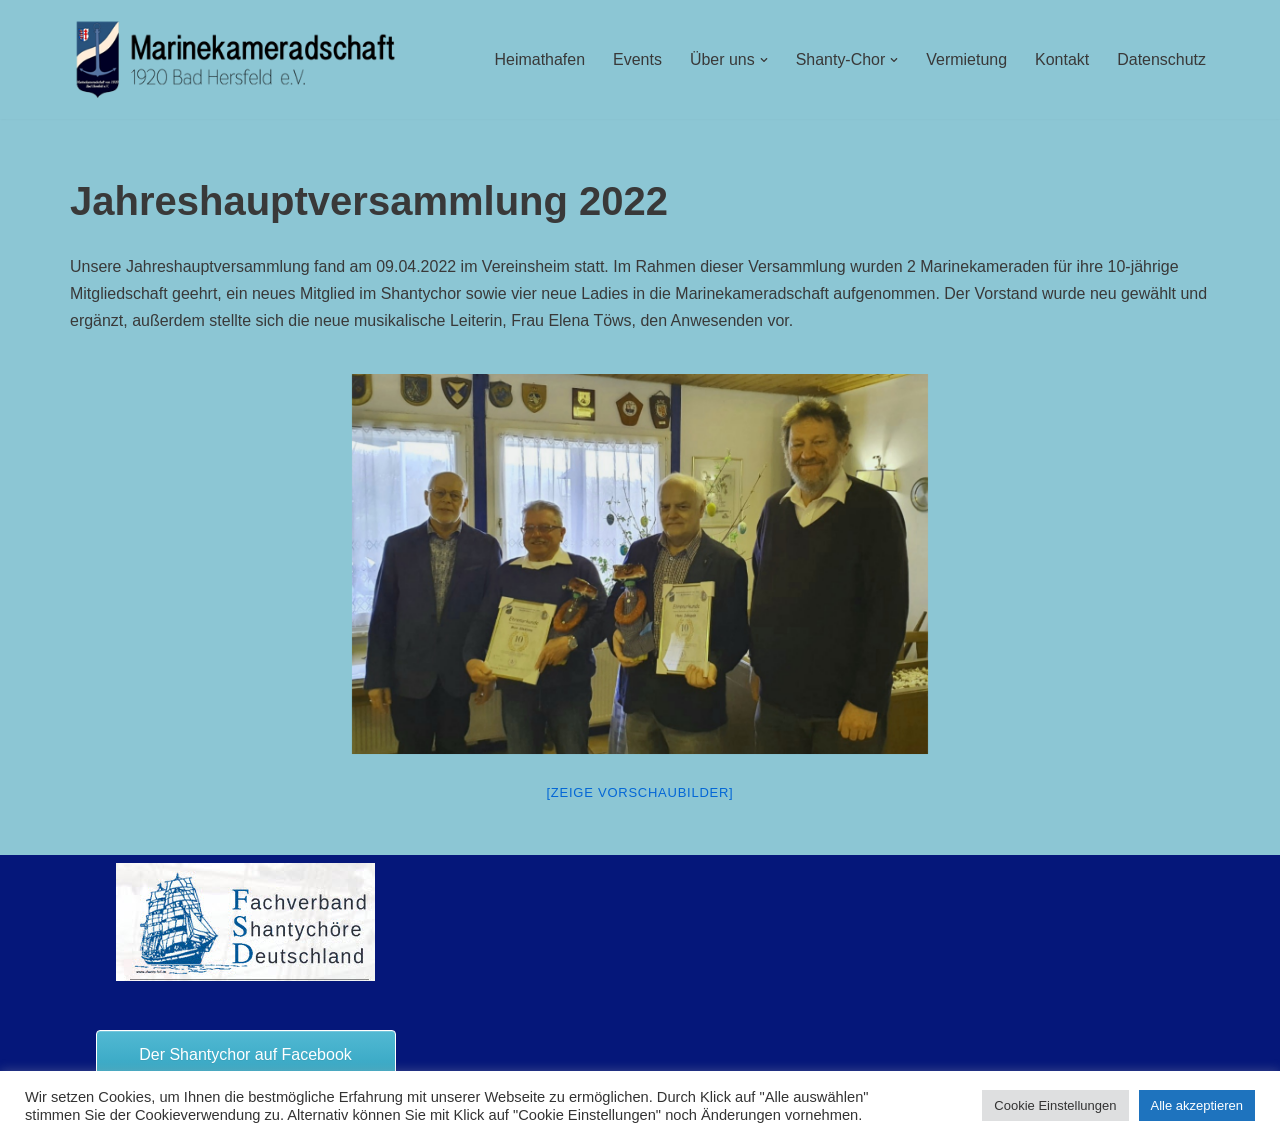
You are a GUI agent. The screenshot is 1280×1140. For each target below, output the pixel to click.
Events (636, 59)
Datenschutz (1161, 59)
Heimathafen (538, 59)
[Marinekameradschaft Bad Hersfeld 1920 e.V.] (236, 59)
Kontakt (1062, 59)
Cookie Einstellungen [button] (1055, 1105)
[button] (763, 60)
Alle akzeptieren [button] (1197, 1105)
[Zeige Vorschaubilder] (640, 793)
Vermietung (966, 59)
